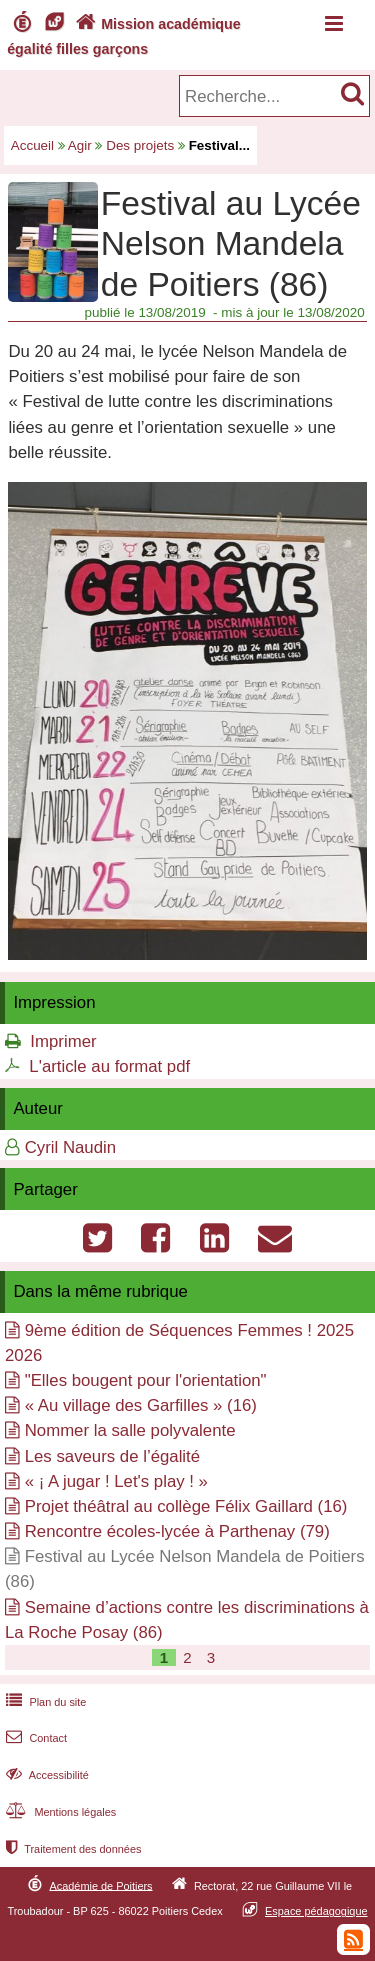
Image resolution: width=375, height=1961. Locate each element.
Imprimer (63, 1041)
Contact (34, 1738)
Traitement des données (71, 1849)
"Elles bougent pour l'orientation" (146, 1380)
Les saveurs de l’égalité (112, 1456)
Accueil (32, 145)
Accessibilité (45, 1775)
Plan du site (44, 1702)
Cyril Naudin (70, 1147)
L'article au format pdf (109, 1066)
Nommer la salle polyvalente (130, 1430)
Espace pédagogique (316, 1911)
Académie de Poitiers (100, 1885)
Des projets (140, 145)
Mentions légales (59, 1812)
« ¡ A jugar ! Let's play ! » (116, 1481)
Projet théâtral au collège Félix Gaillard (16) (186, 1506)
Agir (80, 145)
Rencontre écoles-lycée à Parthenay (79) (177, 1531)
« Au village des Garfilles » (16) (141, 1405)
